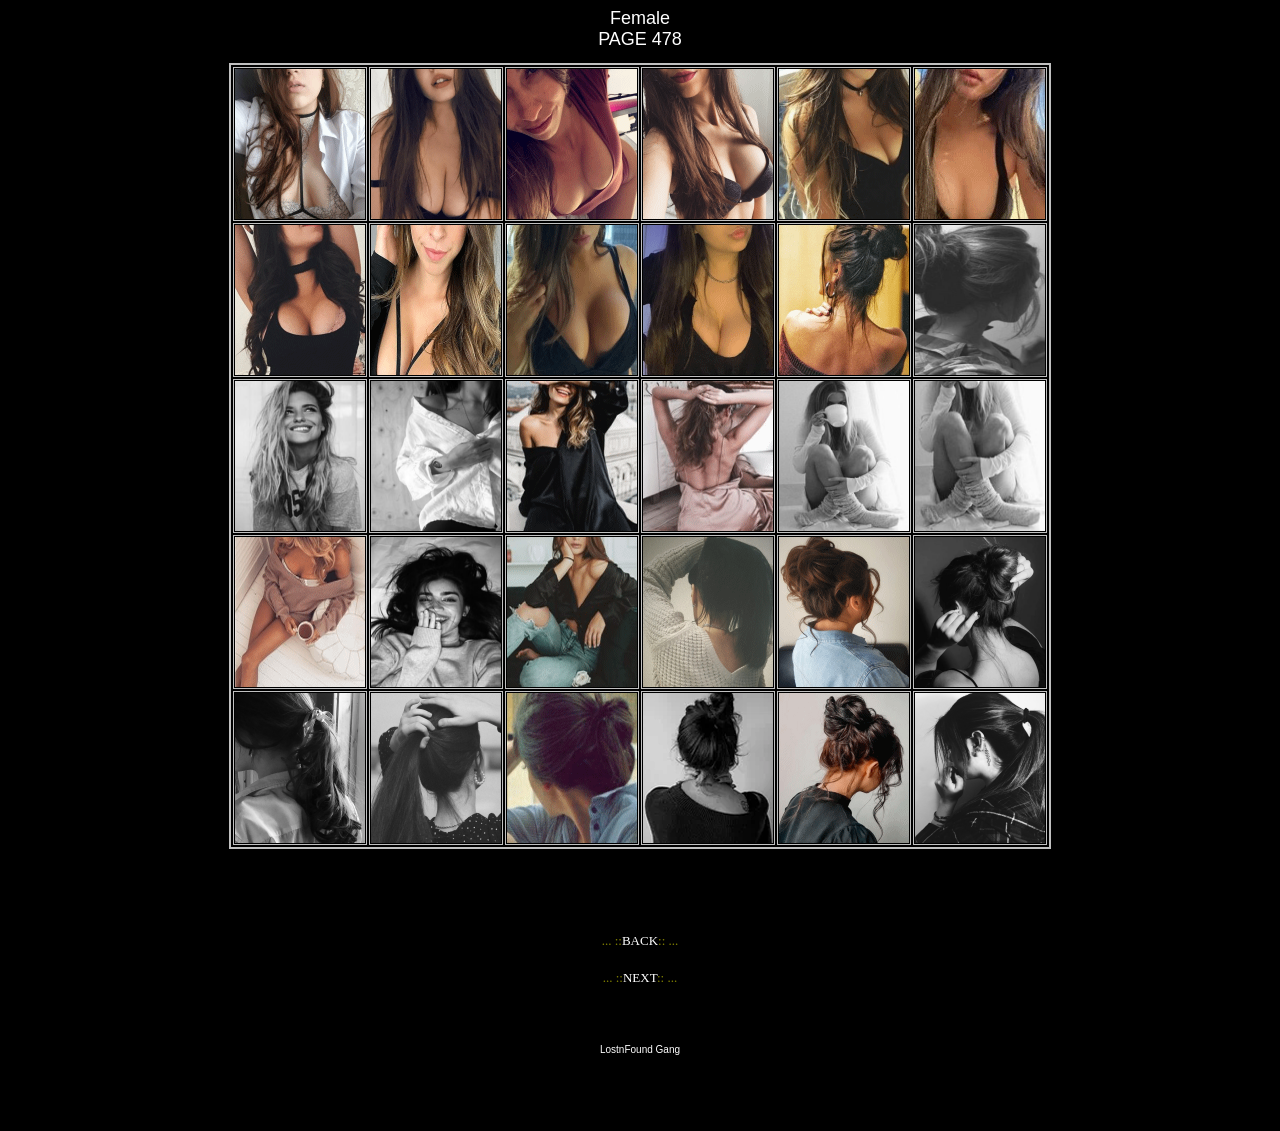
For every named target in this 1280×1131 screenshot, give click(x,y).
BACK (640, 940)
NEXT (640, 977)
